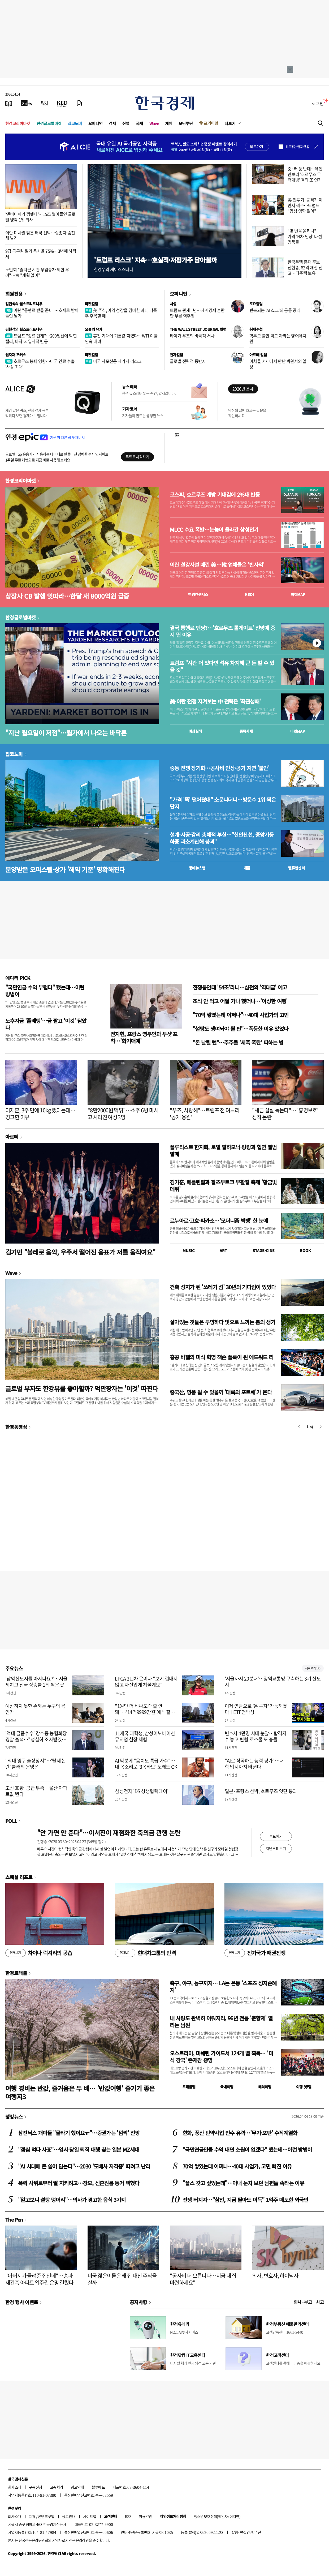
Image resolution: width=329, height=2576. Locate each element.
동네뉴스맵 (197, 868)
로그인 (318, 103)
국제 (139, 123)
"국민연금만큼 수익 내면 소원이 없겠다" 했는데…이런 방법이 (247, 2149)
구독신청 (35, 2487)
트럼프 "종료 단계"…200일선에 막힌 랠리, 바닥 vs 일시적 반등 (41, 338)
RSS (128, 2516)
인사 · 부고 (303, 2302)
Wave (154, 123)
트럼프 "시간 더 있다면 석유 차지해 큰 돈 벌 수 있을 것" (222, 666)
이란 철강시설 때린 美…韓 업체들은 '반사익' (217, 564)
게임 (168, 123)
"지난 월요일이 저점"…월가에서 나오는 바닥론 (65, 732)
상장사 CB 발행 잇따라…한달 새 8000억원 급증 (67, 596)
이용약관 (145, 2516)
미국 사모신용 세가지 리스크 (113, 361)
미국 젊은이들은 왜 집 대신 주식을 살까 (122, 2279)
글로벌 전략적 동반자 (188, 361)
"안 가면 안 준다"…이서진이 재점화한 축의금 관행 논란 (108, 1832)
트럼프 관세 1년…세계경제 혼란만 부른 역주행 (197, 313)
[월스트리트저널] (44, 103)
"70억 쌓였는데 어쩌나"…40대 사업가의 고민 (241, 1015)
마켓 (298, 594)
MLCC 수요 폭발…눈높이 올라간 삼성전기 (214, 529)
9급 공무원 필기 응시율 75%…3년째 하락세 (40, 254)
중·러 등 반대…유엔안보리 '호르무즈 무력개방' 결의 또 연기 (305, 174)
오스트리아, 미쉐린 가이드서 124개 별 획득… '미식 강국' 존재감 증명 (221, 2056)
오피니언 (95, 123)
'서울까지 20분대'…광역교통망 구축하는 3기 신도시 (273, 1681)
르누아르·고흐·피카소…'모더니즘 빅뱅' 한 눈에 (219, 1220)
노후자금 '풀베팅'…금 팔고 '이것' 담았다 (45, 1024)
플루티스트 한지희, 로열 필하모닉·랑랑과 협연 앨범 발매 (223, 1150)
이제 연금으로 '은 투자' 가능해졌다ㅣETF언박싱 (256, 1709)
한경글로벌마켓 (49, 123)
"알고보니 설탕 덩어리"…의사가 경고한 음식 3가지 (72, 2200)
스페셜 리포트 (19, 1877)
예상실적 (195, 731)
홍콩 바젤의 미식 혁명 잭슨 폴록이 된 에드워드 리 (222, 1357)
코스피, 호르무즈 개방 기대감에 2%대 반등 (215, 494)
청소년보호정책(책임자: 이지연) (217, 2516)
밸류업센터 (296, 868)
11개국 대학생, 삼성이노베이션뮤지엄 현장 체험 (145, 1736)
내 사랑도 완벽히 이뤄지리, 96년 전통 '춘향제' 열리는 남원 (221, 2021)
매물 (247, 868)
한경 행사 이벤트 (21, 2302)
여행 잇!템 (303, 2086)
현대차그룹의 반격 (145, 1953)
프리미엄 (211, 123)
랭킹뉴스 (14, 2116)
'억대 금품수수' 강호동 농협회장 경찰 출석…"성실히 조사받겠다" (36, 1739)
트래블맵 (189, 2086)
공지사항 (138, 2302)
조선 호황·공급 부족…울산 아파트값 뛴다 (36, 1791)
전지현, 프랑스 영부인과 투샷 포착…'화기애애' (144, 1037)
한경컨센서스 (198, 594)
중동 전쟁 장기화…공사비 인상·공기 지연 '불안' (219, 768)
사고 (320, 2302)
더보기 (230, 123)
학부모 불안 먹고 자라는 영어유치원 (277, 338)
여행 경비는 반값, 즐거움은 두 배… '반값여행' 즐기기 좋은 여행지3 (80, 2092)
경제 (112, 123)
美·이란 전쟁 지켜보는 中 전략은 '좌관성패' (215, 701)
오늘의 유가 (93, 329)
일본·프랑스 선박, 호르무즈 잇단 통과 (261, 1791)
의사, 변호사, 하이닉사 (275, 2275)
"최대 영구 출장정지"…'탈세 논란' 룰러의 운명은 (35, 1763)
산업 (125, 123)
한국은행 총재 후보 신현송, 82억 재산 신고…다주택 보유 (305, 267)
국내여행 (226, 2086)
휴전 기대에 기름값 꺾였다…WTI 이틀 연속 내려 (121, 338)
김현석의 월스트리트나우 (23, 303)
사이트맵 (89, 2516)
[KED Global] (62, 103)
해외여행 (264, 2086)
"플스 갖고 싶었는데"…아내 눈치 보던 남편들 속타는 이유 (243, 2183)
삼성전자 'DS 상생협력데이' (141, 1791)
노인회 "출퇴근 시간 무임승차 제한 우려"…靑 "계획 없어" (37, 272)
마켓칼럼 (91, 303)
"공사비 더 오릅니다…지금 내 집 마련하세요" (203, 2279)
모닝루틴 (186, 123)
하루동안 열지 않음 (297, 146)
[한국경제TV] (26, 103)
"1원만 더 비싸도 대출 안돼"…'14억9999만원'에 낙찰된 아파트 (145, 1712)
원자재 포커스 (15, 354)
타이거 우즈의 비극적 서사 (192, 335)
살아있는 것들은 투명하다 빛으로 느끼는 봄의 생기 (222, 1322)
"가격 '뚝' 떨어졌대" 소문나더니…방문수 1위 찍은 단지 (223, 803)
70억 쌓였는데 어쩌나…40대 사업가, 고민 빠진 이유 (237, 2166)
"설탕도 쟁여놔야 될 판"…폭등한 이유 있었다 (240, 1028)
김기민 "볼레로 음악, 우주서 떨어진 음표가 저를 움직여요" (80, 1252)
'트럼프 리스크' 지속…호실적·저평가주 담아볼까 (155, 259)
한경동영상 (16, 1426)
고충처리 (56, 2487)
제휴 (32, 2516)
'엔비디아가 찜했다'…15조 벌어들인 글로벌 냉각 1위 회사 (40, 217)
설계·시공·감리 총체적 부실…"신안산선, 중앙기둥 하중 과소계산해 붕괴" (222, 838)
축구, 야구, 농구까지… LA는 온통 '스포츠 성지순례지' (223, 1986)
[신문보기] (8, 103)
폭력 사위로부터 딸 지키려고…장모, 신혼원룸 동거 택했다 (78, 2183)
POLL (11, 1820)
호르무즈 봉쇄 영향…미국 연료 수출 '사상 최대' (40, 364)
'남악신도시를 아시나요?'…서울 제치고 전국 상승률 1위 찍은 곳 (36, 1681)
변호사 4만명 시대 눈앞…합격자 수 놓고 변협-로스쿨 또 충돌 (256, 1736)
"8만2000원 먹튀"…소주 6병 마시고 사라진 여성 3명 (123, 1113)
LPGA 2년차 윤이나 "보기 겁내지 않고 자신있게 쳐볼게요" (146, 1681)
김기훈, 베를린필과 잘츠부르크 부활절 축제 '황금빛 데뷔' (223, 1185)
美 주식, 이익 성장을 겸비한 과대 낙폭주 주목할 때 (121, 313)
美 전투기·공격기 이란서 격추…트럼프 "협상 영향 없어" (305, 205)
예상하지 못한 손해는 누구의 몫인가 (35, 1709)
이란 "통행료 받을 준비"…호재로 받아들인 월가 (42, 313)
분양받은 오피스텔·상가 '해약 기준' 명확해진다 (65, 869)
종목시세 (246, 731)
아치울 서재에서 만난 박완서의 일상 (277, 364)
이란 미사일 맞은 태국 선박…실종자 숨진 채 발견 (40, 235)
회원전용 (14, 293)
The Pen (14, 2219)
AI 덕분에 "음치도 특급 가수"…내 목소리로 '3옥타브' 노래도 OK (146, 1763)
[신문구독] (79, 103)
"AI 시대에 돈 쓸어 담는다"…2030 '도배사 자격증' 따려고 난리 (84, 2166)
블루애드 (98, 2487)
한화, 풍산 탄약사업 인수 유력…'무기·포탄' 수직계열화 (240, 2133)
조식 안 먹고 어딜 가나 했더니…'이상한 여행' (240, 1001)
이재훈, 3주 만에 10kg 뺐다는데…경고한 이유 (40, 1113)
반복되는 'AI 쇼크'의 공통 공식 (274, 310)
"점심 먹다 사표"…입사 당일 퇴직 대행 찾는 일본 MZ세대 (78, 2149)
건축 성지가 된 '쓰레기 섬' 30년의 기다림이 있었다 (223, 1287)
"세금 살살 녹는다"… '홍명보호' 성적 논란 (285, 1113)
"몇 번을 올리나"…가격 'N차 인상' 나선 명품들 (305, 236)
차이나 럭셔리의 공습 (38, 1953)
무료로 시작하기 (137, 456)
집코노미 (75, 123)
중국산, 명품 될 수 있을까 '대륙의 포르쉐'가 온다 (221, 1392)
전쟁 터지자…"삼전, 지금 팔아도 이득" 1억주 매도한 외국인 (245, 2200)
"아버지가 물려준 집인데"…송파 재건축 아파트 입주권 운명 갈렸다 (39, 2279)
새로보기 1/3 (313, 1668)
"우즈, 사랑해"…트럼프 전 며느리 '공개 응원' (204, 1113)
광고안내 (77, 2487)
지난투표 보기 (276, 1848)
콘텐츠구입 (46, 2516)
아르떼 (11, 1136)
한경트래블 (16, 1972)
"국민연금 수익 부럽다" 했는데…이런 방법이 (44, 990)
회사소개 (14, 2487)
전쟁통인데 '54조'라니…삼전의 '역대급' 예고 (240, 987)
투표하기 (276, 1836)
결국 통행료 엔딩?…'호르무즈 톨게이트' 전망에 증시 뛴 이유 (222, 631)
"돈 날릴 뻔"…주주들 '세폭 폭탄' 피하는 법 (238, 1042)
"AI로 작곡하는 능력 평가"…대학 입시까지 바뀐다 (254, 1763)
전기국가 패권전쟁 (254, 1953)
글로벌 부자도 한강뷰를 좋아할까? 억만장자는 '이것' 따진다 (81, 1388)
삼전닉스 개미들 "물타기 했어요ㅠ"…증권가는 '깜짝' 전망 (79, 2133)
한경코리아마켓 (17, 123)
